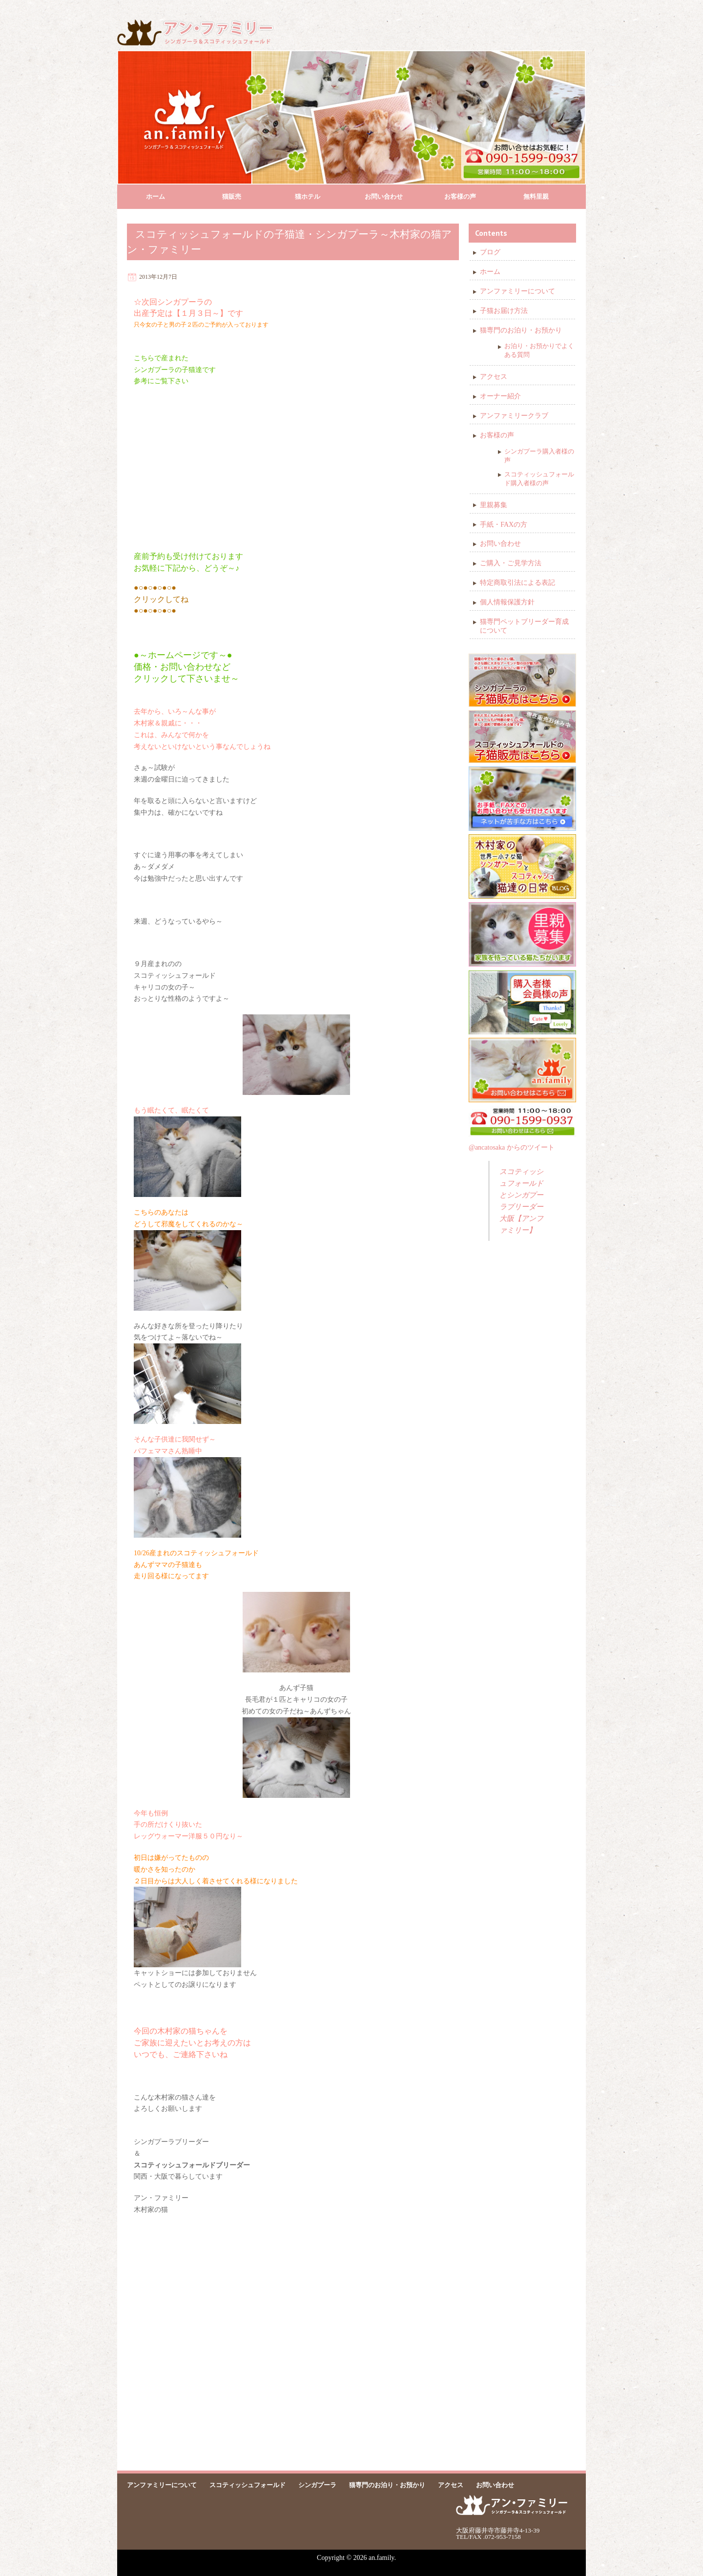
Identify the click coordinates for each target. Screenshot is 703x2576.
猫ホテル (307, 196)
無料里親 (536, 196)
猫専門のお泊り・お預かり (521, 330)
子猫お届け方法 (504, 310)
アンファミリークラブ (514, 415)
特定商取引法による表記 (517, 582)
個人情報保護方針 (507, 602)
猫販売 (231, 196)
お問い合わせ (384, 196)
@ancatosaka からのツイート (512, 1147)
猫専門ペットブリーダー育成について (524, 626)
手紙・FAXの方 (503, 524)
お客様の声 (460, 196)
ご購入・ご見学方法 (510, 563)
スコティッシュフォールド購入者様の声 (539, 479)
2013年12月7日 (158, 276)
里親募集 (493, 505)
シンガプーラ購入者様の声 (539, 456)
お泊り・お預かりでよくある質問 (539, 350)
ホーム (155, 196)
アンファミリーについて (517, 291)
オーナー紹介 (500, 396)
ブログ (490, 252)
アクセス (493, 376)
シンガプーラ (317, 2485)
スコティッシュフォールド (247, 2485)
